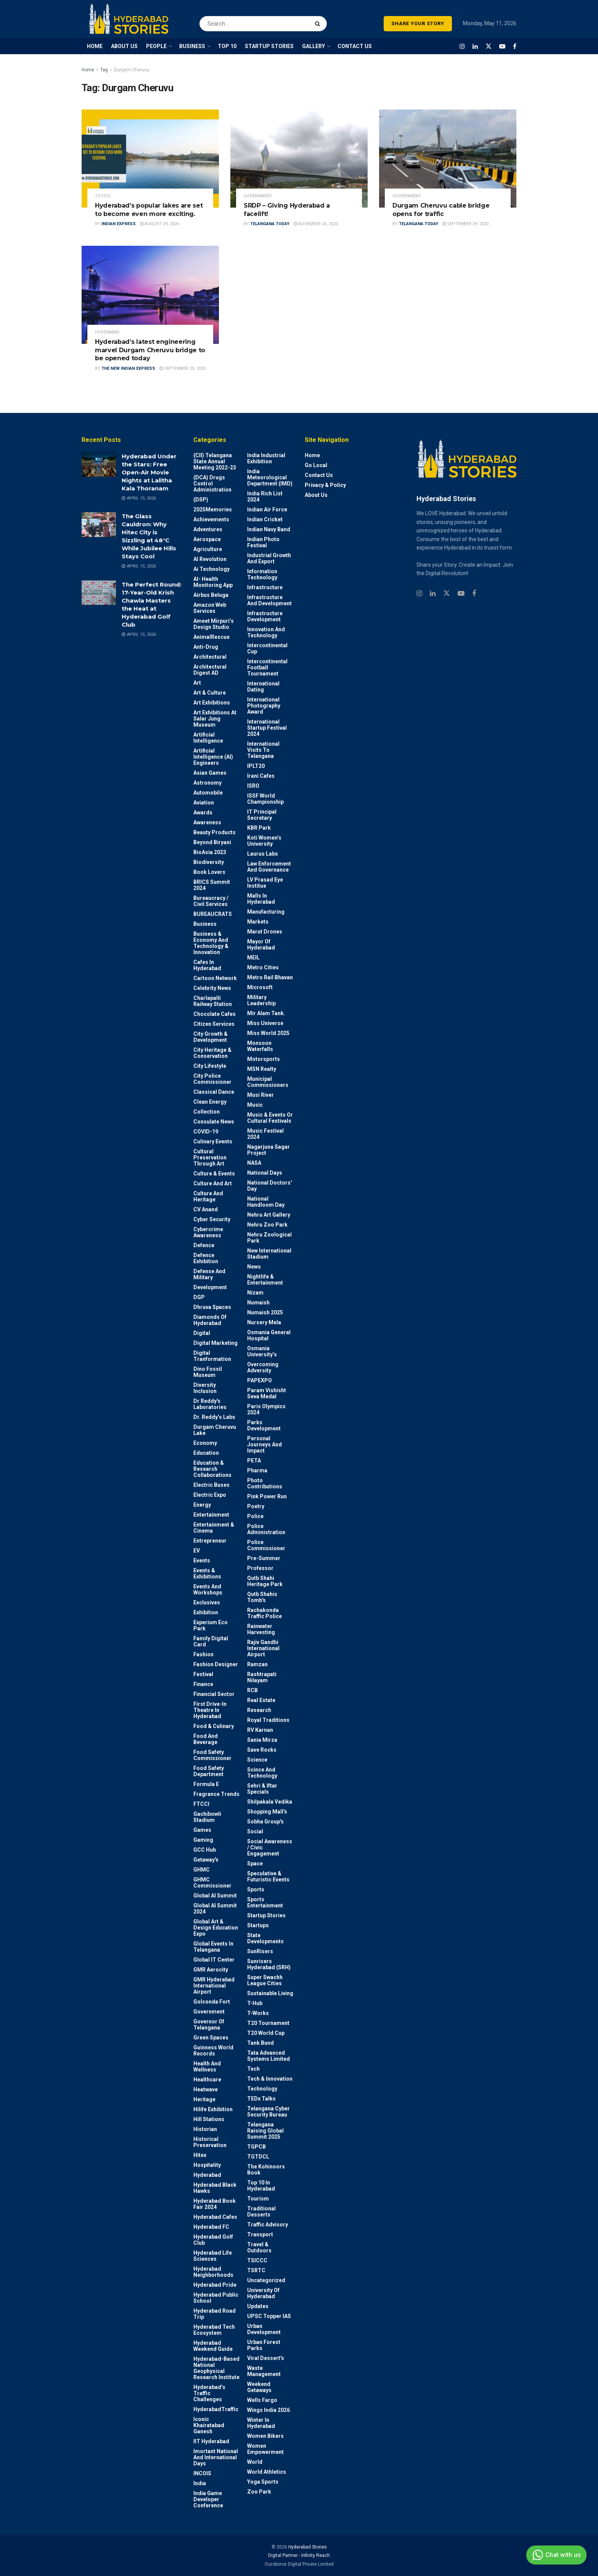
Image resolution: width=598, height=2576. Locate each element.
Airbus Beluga (210, 595)
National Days (264, 1173)
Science (257, 1760)
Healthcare (207, 2079)
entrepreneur (210, 1541)
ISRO (253, 786)
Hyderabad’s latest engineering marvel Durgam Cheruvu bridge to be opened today (150, 350)
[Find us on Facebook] (514, 46)
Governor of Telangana (208, 2024)
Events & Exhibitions (207, 1573)
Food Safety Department (208, 1771)
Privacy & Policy (325, 485)
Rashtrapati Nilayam (261, 1677)
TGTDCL (103, 196)
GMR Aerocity (210, 1970)
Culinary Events (212, 1141)
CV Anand (205, 1209)
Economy (205, 1443)
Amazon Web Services (209, 608)
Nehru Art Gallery (268, 1215)
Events (201, 1560)
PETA (254, 1460)
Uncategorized (266, 2280)
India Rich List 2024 (265, 496)
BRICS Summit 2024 (211, 885)
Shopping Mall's (267, 1812)
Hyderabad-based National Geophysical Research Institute (216, 2368)
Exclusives (206, 1602)
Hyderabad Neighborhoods (213, 2272)
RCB (252, 1690)
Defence (203, 1245)
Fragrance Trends (216, 1794)
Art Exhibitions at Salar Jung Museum (214, 718)
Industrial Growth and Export (269, 558)
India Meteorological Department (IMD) (270, 477)
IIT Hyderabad (211, 2441)
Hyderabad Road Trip (214, 2314)
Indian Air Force (267, 509)
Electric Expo (209, 1495)
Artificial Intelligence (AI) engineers (213, 757)
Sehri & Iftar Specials (262, 1789)
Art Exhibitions (211, 703)
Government (258, 196)
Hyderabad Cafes (215, 2217)
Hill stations (208, 2119)
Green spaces (210, 2037)
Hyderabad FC (211, 2227)
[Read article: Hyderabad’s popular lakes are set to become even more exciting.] (150, 159)
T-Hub (254, 2003)
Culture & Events (214, 1173)
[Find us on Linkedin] (433, 593)
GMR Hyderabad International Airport (214, 1985)
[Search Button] (319, 19)
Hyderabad (107, 332)
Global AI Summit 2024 (215, 1908)
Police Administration (266, 1529)
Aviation (203, 803)
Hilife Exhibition (213, 2109)
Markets (257, 922)
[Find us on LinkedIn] (475, 46)
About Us (316, 495)
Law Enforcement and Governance (269, 867)
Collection (206, 1112)
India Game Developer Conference (208, 2499)
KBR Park (259, 828)
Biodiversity (208, 862)
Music (255, 1105)
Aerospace (207, 539)
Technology (262, 2089)
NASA (254, 1163)
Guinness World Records (213, 2050)
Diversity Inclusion (205, 1388)
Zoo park (259, 2492)
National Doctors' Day (269, 1186)
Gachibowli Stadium (207, 1817)
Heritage (204, 2099)
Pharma (257, 1470)
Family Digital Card (210, 1641)
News (254, 1267)
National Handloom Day (266, 1202)
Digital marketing (215, 1343)
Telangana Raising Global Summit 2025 (265, 2130)
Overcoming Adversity (262, 1367)
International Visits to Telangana (263, 750)
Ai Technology (211, 569)
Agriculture (207, 549)
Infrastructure (265, 587)
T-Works (258, 2013)
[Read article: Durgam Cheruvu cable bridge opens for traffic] (447, 159)
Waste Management (264, 2371)
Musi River (260, 1095)
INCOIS (202, 2473)
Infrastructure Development (265, 616)
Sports (255, 1889)
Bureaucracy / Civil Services (210, 901)
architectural (210, 657)
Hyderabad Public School (215, 2298)
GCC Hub (204, 1850)
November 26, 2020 (316, 223)
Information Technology (262, 574)
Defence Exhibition (205, 1258)
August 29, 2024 (159, 223)
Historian (205, 2129)
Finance (203, 1684)
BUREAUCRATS (212, 914)
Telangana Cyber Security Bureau (268, 2111)
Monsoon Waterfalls (260, 1046)
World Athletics (266, 2472)
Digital (201, 1333)
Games (202, 1830)
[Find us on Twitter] (488, 46)
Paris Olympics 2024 (266, 1409)
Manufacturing (266, 912)
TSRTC (256, 2270)
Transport (260, 2234)
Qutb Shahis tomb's (262, 1597)
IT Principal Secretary (261, 815)
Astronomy (207, 783)
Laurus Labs (262, 854)
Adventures (207, 529)
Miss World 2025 (268, 1033)
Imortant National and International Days (215, 2457)
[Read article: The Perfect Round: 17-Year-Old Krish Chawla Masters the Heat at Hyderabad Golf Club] (99, 592)
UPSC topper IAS (269, 2316)
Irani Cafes (261, 776)
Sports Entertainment (265, 1902)
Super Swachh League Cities (265, 1980)
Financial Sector (214, 1694)
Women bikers (265, 2436)
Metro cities (263, 967)
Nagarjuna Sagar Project (268, 1150)
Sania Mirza (262, 1740)
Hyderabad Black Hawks (214, 2188)
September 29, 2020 (465, 223)
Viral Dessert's (265, 2358)
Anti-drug (205, 647)
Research (259, 1710)
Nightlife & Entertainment (265, 1279)
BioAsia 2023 (209, 852)
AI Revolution (210, 559)
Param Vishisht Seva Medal (266, 1393)
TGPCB (256, 2147)
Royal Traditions (268, 1720)
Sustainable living (270, 1993)
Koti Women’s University (264, 841)
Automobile (208, 793)
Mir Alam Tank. (266, 1013)
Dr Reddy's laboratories (210, 1404)
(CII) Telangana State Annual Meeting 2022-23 (214, 461)
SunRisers (260, 1951)
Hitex (199, 2155)
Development (210, 1287)
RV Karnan (260, 1730)
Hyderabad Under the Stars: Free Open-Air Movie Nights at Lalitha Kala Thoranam (149, 472)
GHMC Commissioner (212, 1882)
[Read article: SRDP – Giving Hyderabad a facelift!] (299, 159)
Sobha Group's (265, 1821)
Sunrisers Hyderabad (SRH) (269, 1964)
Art (197, 683)
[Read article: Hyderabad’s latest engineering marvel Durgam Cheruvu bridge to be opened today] (150, 295)
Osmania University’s (262, 1351)
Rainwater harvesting (261, 1629)
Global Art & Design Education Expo (215, 1927)
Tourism (258, 2199)
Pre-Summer (263, 1558)
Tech (253, 2069)
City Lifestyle (209, 1066)
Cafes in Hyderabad (207, 965)
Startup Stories (266, 1915)
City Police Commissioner (212, 1079)
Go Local (316, 465)
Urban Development (264, 2329)
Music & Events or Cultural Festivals (270, 1118)
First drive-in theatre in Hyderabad (210, 1710)
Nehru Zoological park (269, 1238)
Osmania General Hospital (269, 1335)
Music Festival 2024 (265, 1134)
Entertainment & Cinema (213, 1528)
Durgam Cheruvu (132, 70)
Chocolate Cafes (214, 1014)
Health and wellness (207, 2066)
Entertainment (211, 1515)
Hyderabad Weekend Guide (213, 2346)
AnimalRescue (211, 637)
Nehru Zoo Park (267, 1225)
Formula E (206, 1784)
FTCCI (201, 1804)
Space (255, 1863)
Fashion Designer (215, 1664)
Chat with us (555, 2555)
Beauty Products (214, 832)
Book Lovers (209, 872)
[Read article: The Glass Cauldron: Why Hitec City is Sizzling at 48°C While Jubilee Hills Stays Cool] (99, 524)
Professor (260, 1568)
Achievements (211, 519)
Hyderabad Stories (307, 2547)
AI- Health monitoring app (213, 582)
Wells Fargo (262, 2400)
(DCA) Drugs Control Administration (212, 483)
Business (205, 924)
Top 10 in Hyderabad (261, 2185)
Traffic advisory (267, 2224)
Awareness (207, 822)
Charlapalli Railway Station (212, 1001)
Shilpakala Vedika (269, 1802)
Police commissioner (266, 1545)
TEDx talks (261, 2099)
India (199, 2483)
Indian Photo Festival (263, 542)
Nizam (255, 1293)
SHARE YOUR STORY (417, 23)
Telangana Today (269, 223)
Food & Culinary (213, 1726)
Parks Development (264, 1425)
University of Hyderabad (263, 2293)
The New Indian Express (128, 368)
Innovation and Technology (266, 632)
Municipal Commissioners (267, 1082)
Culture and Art (212, 1183)
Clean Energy (210, 1102)
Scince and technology (262, 1773)
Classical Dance (213, 1092)
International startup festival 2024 (267, 728)
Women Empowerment (265, 2449)
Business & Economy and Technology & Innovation (210, 943)
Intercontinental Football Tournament (267, 667)
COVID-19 (205, 1131)
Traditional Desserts (261, 2211)
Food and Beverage (205, 1739)
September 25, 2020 (182, 368)
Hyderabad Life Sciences (212, 2256)
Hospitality (207, 2165)
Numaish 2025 (265, 1312)
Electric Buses (211, 1485)
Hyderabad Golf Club (213, 2240)
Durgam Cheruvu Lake (214, 1430)
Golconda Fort (211, 2002)
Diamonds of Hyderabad (210, 1320)
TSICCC (257, 2260)
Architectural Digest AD (210, 670)
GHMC (201, 1870)
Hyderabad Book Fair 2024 (214, 2204)
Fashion (203, 1654)
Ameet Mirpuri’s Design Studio (213, 624)
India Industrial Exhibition (266, 458)
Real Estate (261, 1700)
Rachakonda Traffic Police (264, 1613)
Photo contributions (264, 1483)
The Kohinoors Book (266, 2169)
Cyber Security (211, 1219)
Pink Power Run (267, 1496)
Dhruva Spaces (212, 1307)
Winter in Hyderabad (261, 2423)
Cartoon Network (215, 978)
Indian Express (118, 223)
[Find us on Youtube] (502, 46)
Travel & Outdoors (259, 2247)
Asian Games (210, 773)
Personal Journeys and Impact (264, 1444)
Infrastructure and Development (269, 600)
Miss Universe (265, 1023)
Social (255, 1831)
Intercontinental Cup (267, 648)
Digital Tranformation (212, 1356)
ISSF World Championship (265, 799)
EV (196, 1551)
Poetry (255, 1506)
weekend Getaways (259, 2387)
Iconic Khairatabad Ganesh (208, 2425)
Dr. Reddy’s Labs (214, 1417)
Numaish (258, 1302)
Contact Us (319, 475)
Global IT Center (214, 1960)
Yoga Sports (262, 2482)
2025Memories (212, 509)
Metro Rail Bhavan (270, 977)
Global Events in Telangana (213, 1947)
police (255, 1516)
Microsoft (260, 987)
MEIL (253, 957)
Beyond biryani (212, 842)
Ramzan (257, 1664)
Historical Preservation (210, 2142)
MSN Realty (261, 1069)
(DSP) (200, 500)
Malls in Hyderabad (261, 899)
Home (88, 70)
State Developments (265, 1938)
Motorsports (263, 1059)
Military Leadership (261, 1000)
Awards (202, 812)
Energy (202, 1505)
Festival (203, 1674)
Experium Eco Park (210, 1625)
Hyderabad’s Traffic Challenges (209, 2393)
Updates (257, 2306)
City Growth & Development (210, 1037)
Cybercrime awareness (208, 1232)
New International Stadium (269, 1254)
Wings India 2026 (268, 2410)
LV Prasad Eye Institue (265, 883)
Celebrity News (212, 988)
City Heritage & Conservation (212, 1053)
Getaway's (206, 1860)
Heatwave (205, 2089)
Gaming (203, 1840)
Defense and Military (209, 1274)
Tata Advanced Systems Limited (268, 2056)
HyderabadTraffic (215, 2409)
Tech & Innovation (270, 2079)
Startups (258, 1925)
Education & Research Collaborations (212, 1469)
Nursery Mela (264, 1322)
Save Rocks (261, 1750)
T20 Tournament (268, 2023)
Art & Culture (209, 693)
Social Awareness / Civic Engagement (269, 1847)
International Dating (263, 686)
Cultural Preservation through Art (210, 1157)
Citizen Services (214, 1024)
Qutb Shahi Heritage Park (265, 1581)
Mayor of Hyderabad (261, 944)
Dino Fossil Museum (207, 1372)
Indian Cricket (265, 519)
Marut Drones (264, 932)
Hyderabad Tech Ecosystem (214, 2330)
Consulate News (213, 1122)
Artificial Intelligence (208, 738)
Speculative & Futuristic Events (268, 1876)
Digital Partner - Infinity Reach (299, 2555)
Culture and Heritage (208, 1196)
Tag (104, 70)
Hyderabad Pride (214, 2285)
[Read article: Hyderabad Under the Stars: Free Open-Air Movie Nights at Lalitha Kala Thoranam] (99, 464)
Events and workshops (207, 1589)
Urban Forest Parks (263, 2345)
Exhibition (205, 1612)
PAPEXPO (259, 1380)
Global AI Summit (215, 1896)
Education (206, 1453)
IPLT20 (256, 766)
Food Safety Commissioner (212, 1755)
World (254, 2462)
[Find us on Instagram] (462, 46)
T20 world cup (266, 2033)
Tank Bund (260, 2043)
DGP (199, 1297)
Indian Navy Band (268, 529)
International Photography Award (263, 705)
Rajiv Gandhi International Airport (263, 1648)
